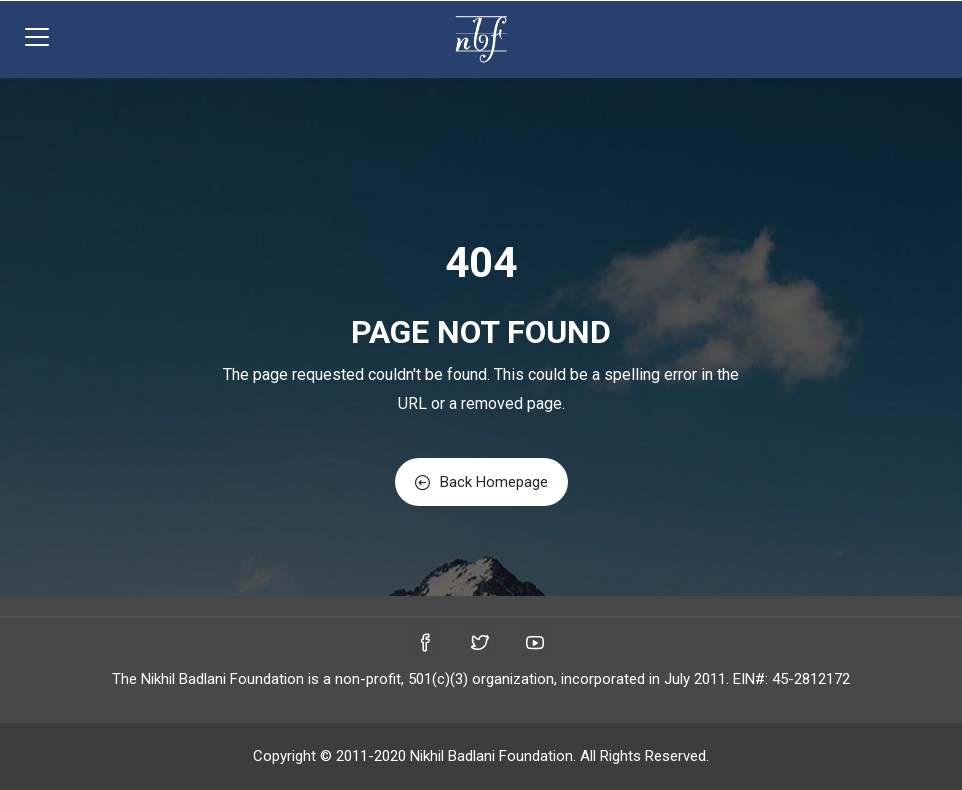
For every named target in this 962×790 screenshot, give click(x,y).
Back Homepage (481, 482)
